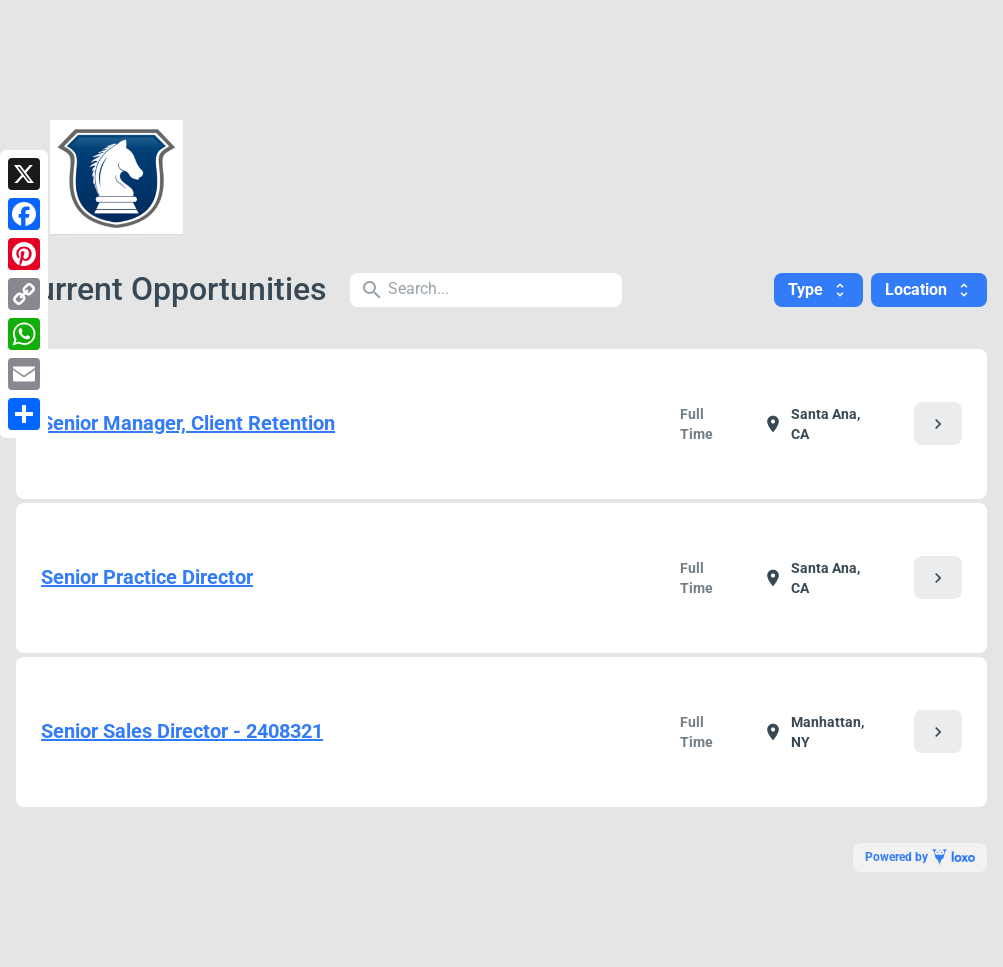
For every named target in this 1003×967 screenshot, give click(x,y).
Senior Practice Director (147, 577)
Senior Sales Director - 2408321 (182, 731)
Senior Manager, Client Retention (188, 423)
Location (929, 289)
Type (818, 289)
